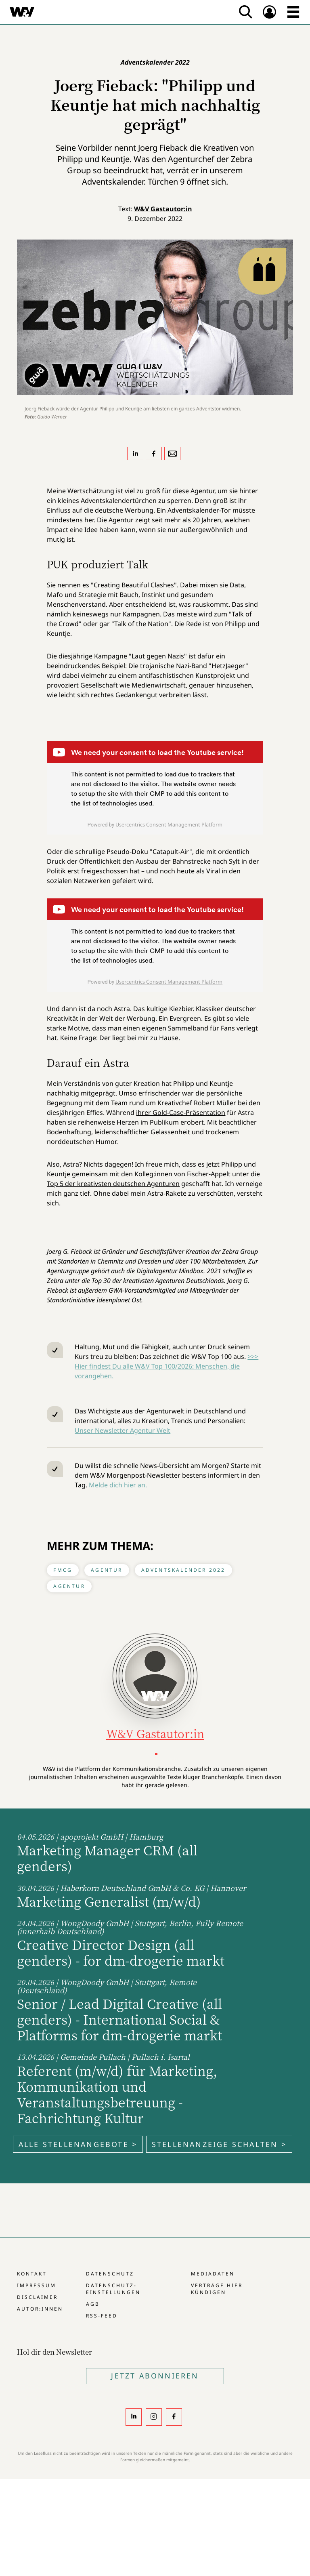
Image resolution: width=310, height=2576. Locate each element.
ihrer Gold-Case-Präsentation (180, 1112)
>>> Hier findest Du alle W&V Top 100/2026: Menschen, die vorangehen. (166, 1366)
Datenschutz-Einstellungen (113, 2289)
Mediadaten (213, 2273)
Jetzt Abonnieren (155, 2375)
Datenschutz (110, 2273)
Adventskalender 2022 (183, 1570)
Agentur (106, 1570)
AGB (93, 2304)
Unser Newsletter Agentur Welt (122, 1430)
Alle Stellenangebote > (78, 2144)
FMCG (62, 1570)
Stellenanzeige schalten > (219, 2144)
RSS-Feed (101, 2315)
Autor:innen (40, 2308)
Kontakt (32, 2273)
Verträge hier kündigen (217, 2289)
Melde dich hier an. (118, 1484)
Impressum (36, 2285)
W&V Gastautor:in (163, 208)
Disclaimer (37, 2297)
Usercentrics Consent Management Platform (168, 824)
